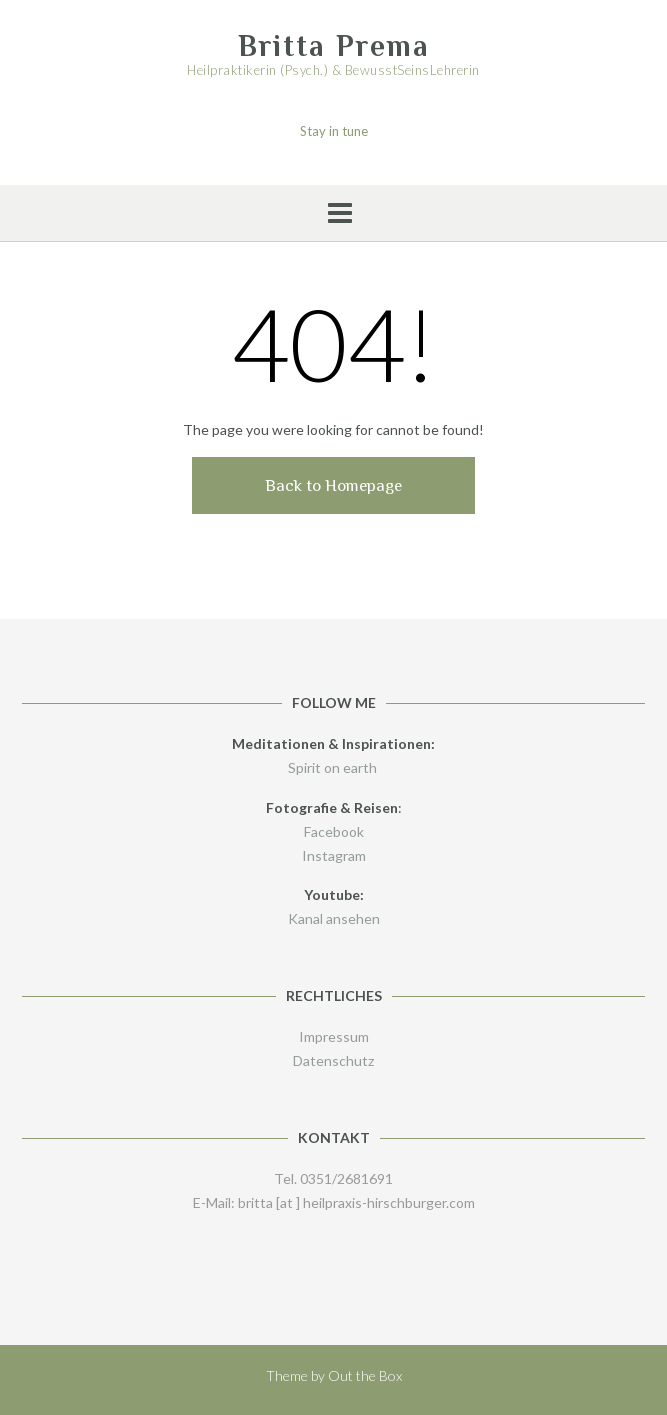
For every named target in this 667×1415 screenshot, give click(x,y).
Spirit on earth (334, 767)
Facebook (334, 831)
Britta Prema (334, 46)
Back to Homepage (333, 485)
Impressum (334, 1036)
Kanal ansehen (334, 918)
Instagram (334, 855)
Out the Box (365, 1375)
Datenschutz (333, 1060)
